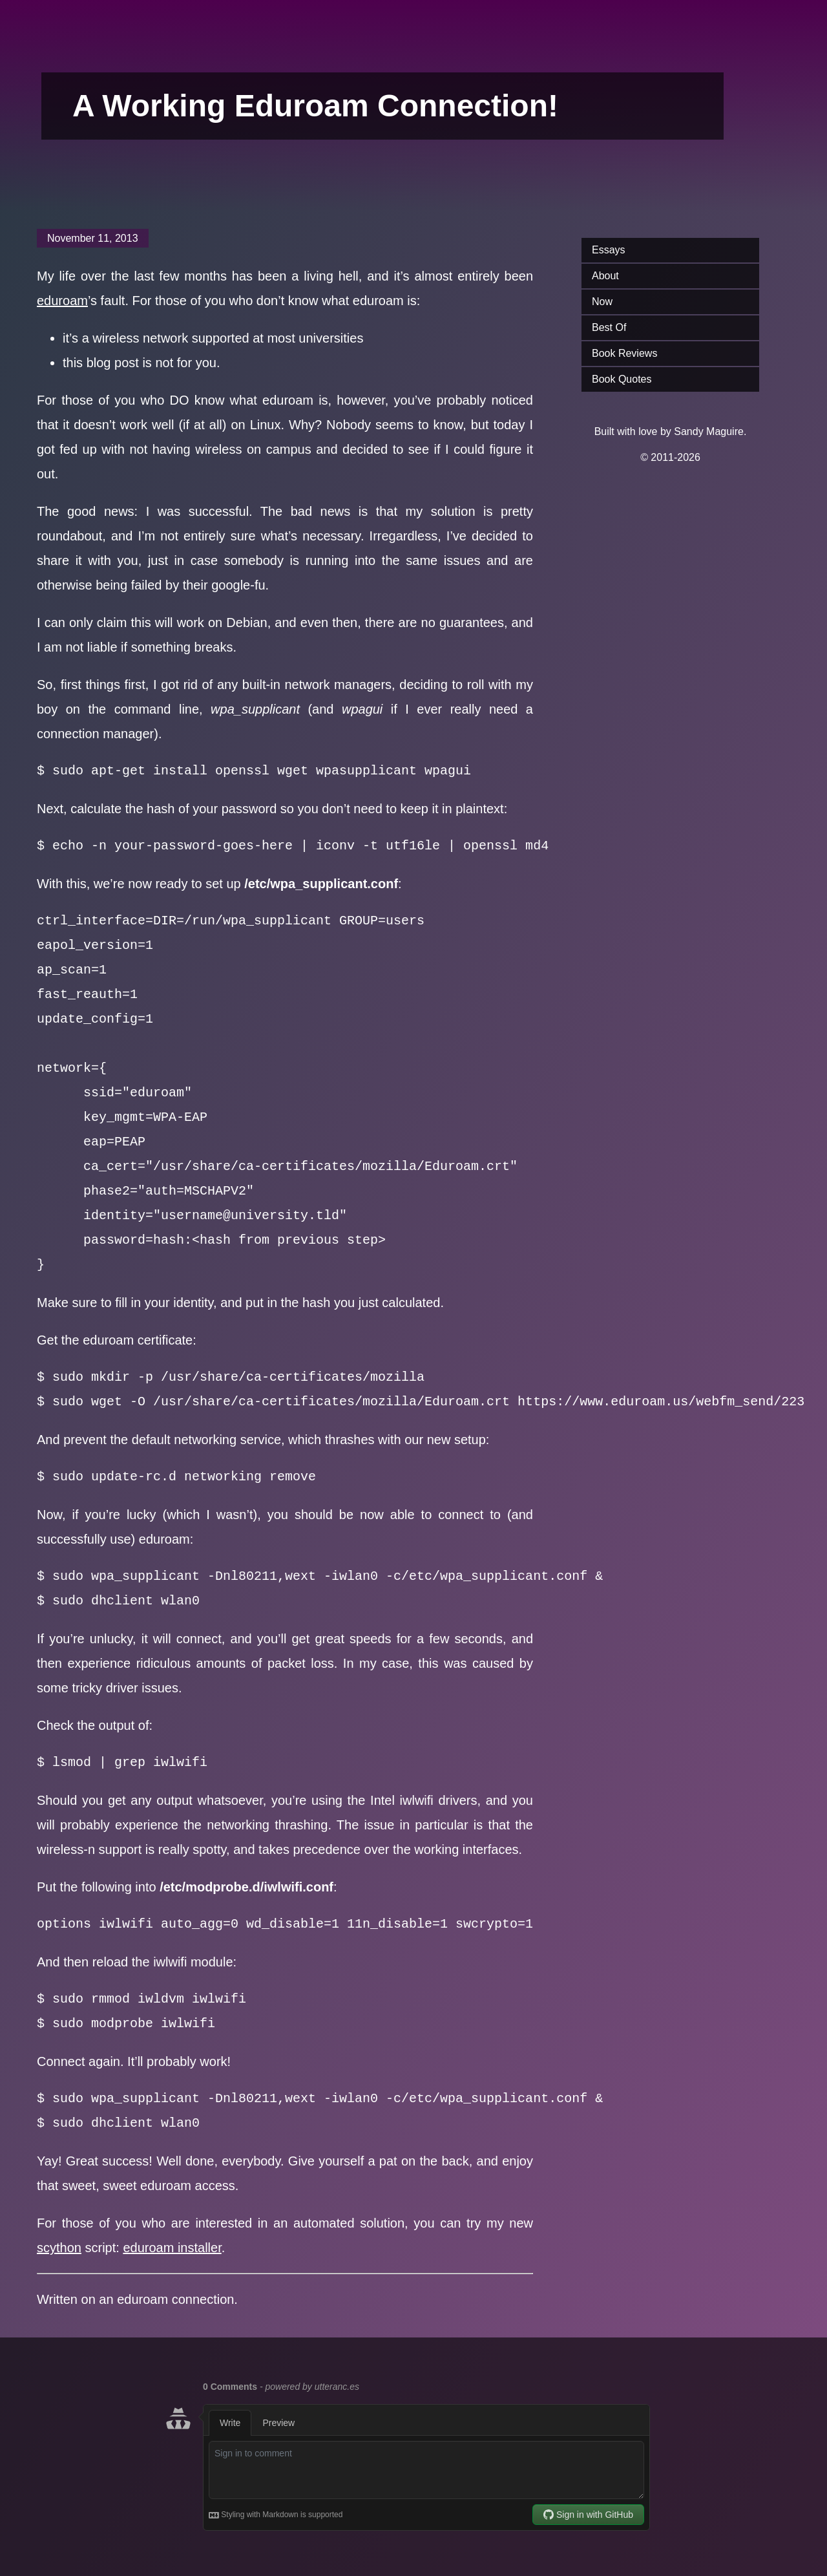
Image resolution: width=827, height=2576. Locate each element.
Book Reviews (624, 353)
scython (59, 2248)
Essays (608, 249)
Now (602, 301)
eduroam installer (172, 2248)
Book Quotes (622, 379)
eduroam (62, 300)
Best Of (609, 327)
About (605, 275)
